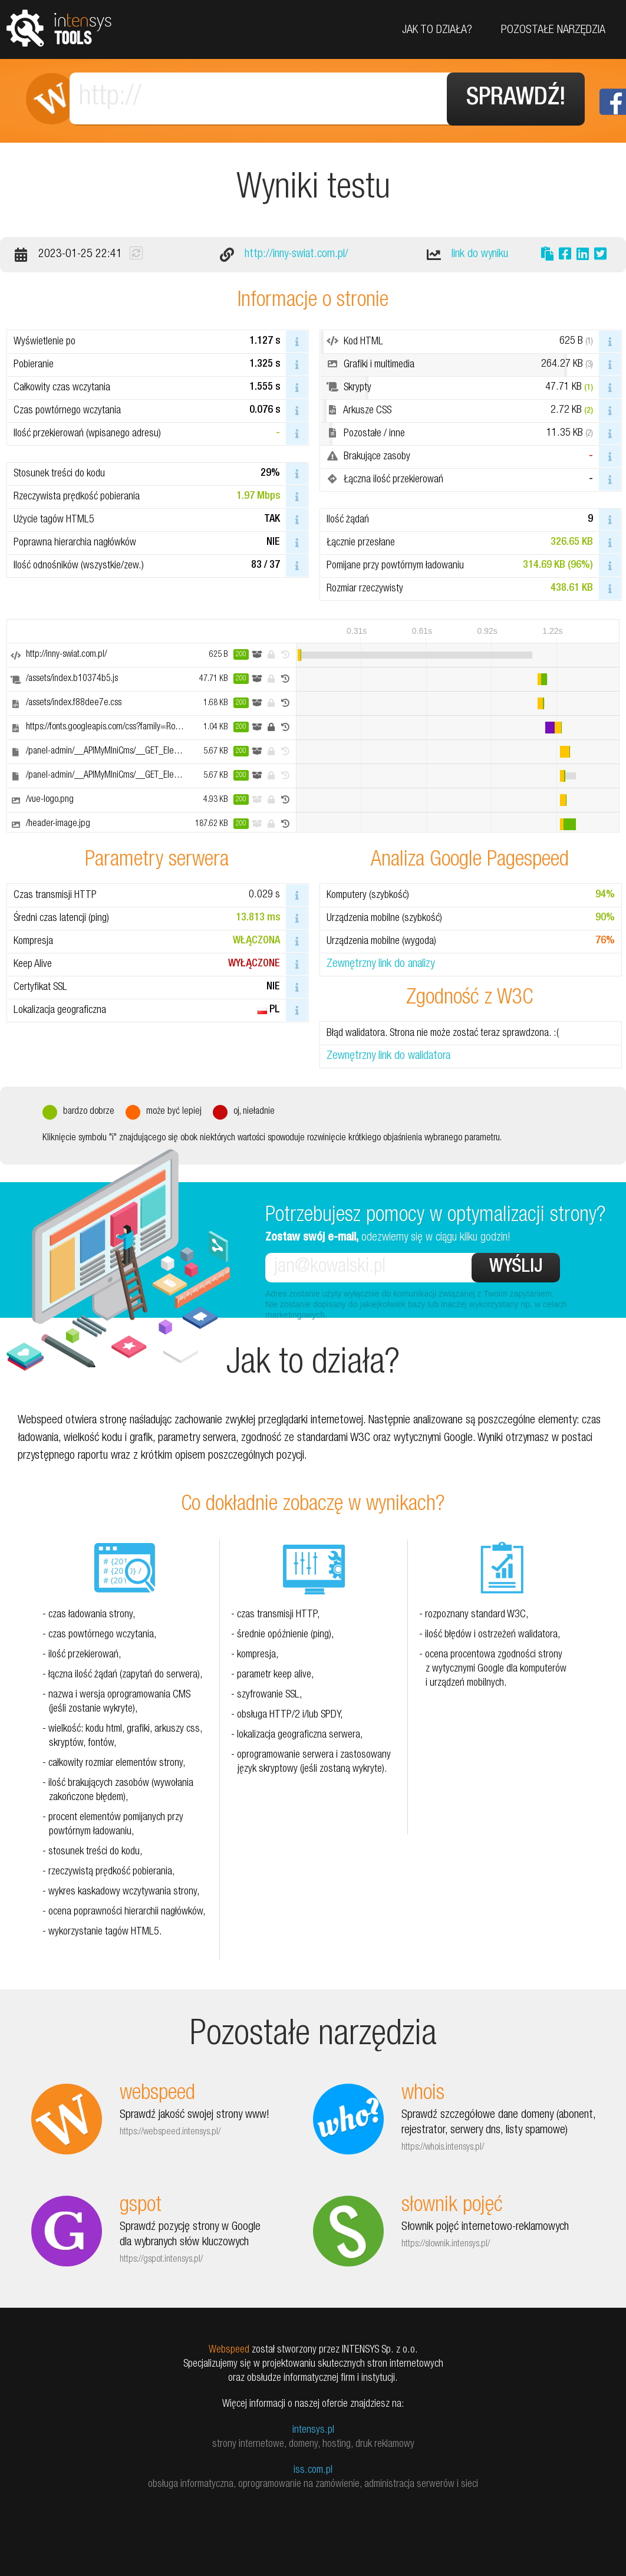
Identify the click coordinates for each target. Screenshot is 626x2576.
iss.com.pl (313, 2469)
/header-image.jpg (58, 823)
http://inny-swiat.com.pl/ (296, 253)
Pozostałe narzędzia (553, 31)
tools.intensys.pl (59, 27)
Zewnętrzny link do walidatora (388, 1056)
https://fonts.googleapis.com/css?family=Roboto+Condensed (131, 726)
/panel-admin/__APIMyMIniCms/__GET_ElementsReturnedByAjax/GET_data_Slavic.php (175, 750)
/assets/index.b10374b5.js (72, 678)
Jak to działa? (437, 31)
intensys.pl (313, 2429)
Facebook (612, 101)
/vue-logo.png (50, 799)
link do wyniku (480, 253)
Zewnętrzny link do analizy (380, 964)
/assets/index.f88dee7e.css (73, 702)
